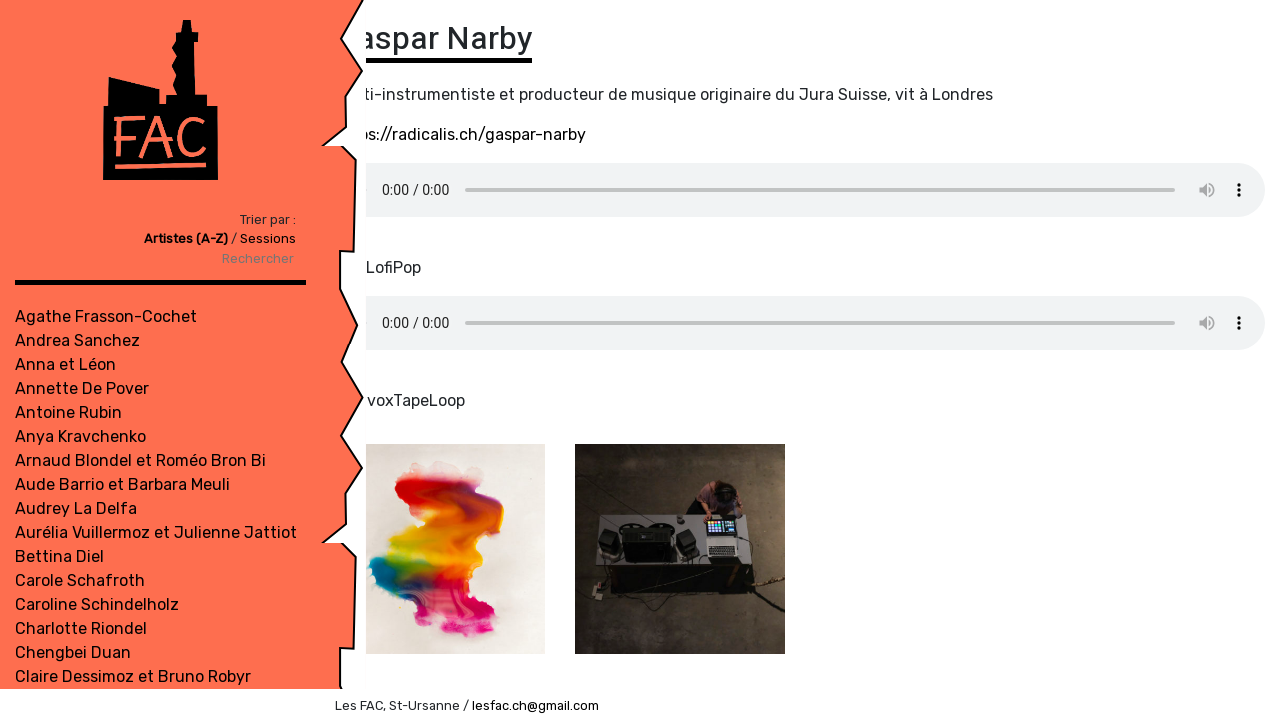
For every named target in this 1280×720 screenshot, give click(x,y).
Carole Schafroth (80, 580)
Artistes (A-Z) (86, 238)
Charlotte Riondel (81, 628)
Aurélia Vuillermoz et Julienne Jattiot (156, 532)
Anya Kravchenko (80, 436)
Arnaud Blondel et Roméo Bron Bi (140, 460)
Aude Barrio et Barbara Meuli (122, 484)
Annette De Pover (82, 388)
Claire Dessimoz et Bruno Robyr (133, 676)
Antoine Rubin (68, 412)
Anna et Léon (65, 364)
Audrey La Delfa (76, 508)
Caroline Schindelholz (97, 604)
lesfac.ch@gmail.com (535, 705)
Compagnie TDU (75, 700)
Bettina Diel (59, 556)
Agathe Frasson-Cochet (106, 316)
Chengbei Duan (73, 652)
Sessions (167, 238)
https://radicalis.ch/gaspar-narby (460, 134)
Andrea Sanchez (77, 340)
